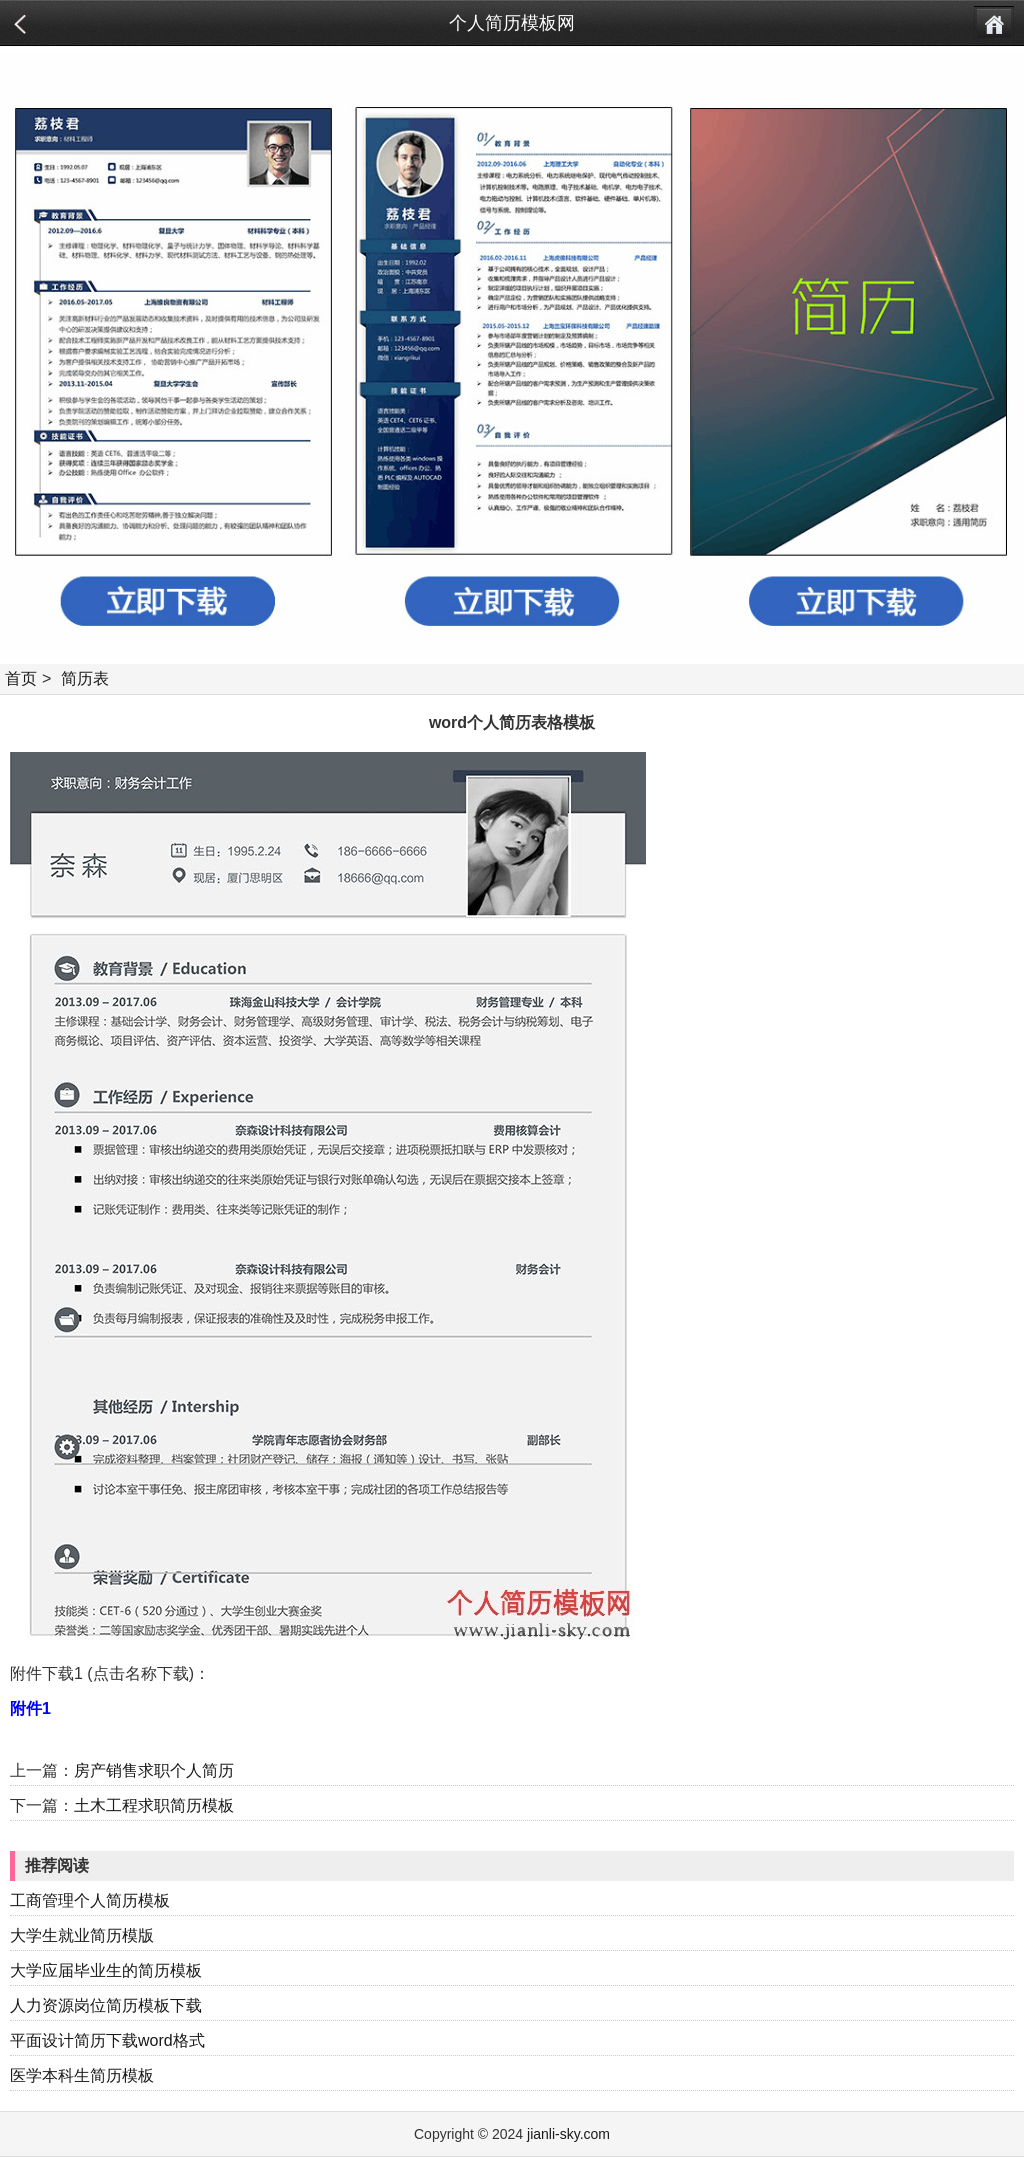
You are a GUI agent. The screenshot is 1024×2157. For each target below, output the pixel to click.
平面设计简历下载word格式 (107, 2040)
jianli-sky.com (568, 2134)
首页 (21, 678)
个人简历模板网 (512, 23)
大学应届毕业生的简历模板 (106, 1970)
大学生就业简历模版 (82, 1935)
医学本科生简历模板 (82, 2075)
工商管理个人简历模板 (90, 1900)
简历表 (85, 678)
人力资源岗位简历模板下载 (106, 2005)
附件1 (30, 1708)
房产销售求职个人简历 (154, 1770)
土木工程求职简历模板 (154, 1805)
